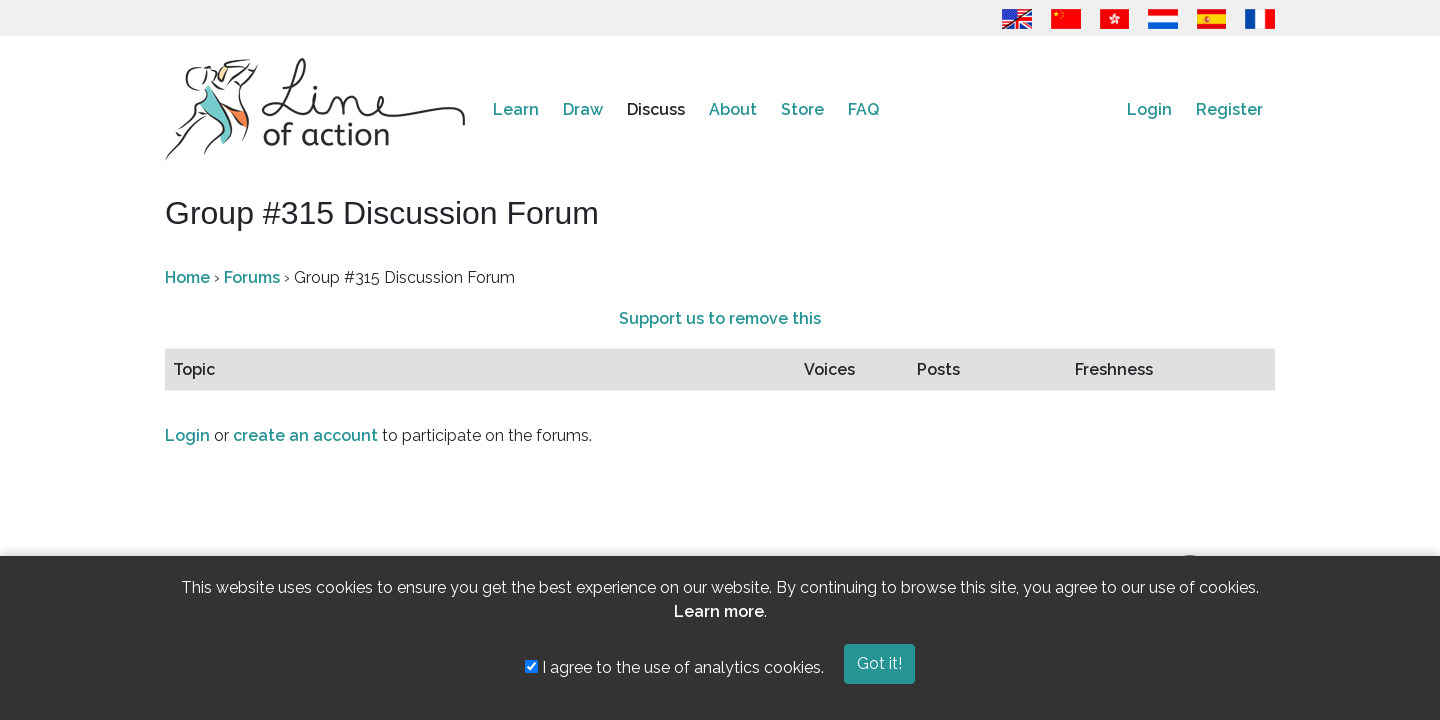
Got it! (879, 663)
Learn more (719, 611)
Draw (583, 109)
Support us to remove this (720, 318)
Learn (516, 109)
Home (187, 277)
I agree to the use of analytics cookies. (674, 667)
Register (1229, 109)
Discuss (656, 109)
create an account (305, 435)
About (733, 109)
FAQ (863, 109)
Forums (252, 277)
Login (1149, 109)
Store (802, 109)
